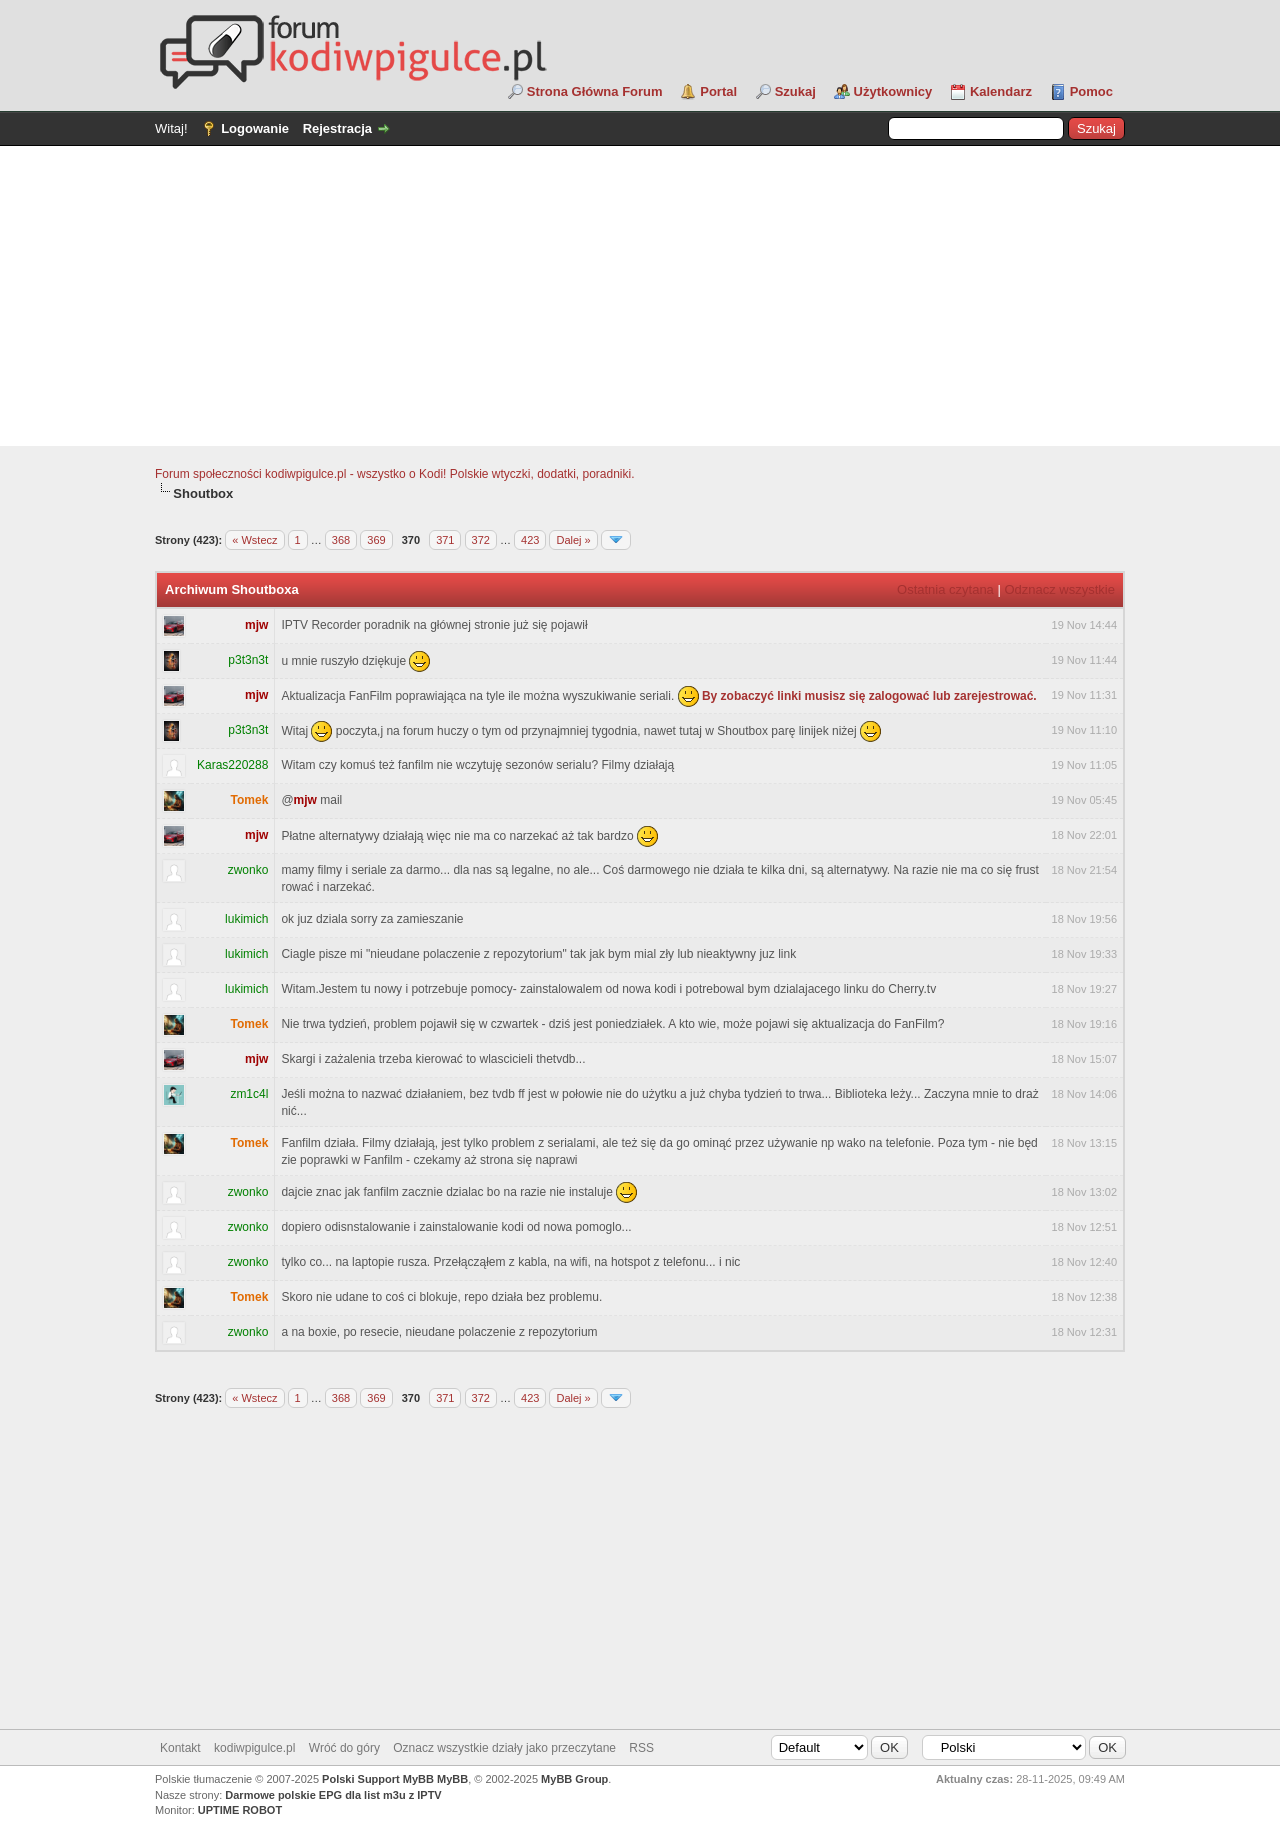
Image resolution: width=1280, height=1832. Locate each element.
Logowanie (255, 128)
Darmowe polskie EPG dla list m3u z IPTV (333, 1795)
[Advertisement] (640, 296)
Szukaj (795, 91)
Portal (718, 91)
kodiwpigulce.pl (254, 1748)
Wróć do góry (344, 1748)
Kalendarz (1001, 91)
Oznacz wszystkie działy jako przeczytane (504, 1748)
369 (376, 540)
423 (530, 540)
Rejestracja (337, 128)
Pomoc (1091, 91)
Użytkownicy (893, 91)
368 (341, 540)
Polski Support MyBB (378, 1779)
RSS (641, 1748)
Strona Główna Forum (595, 91)
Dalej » (573, 540)
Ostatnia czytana (945, 589)
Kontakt (180, 1748)
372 (481, 540)
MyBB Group (574, 1779)
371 (445, 540)
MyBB (452, 1779)
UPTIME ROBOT (240, 1810)
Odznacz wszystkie (1059, 589)
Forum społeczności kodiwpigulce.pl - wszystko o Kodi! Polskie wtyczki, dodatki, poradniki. (395, 474)
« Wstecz (254, 540)
